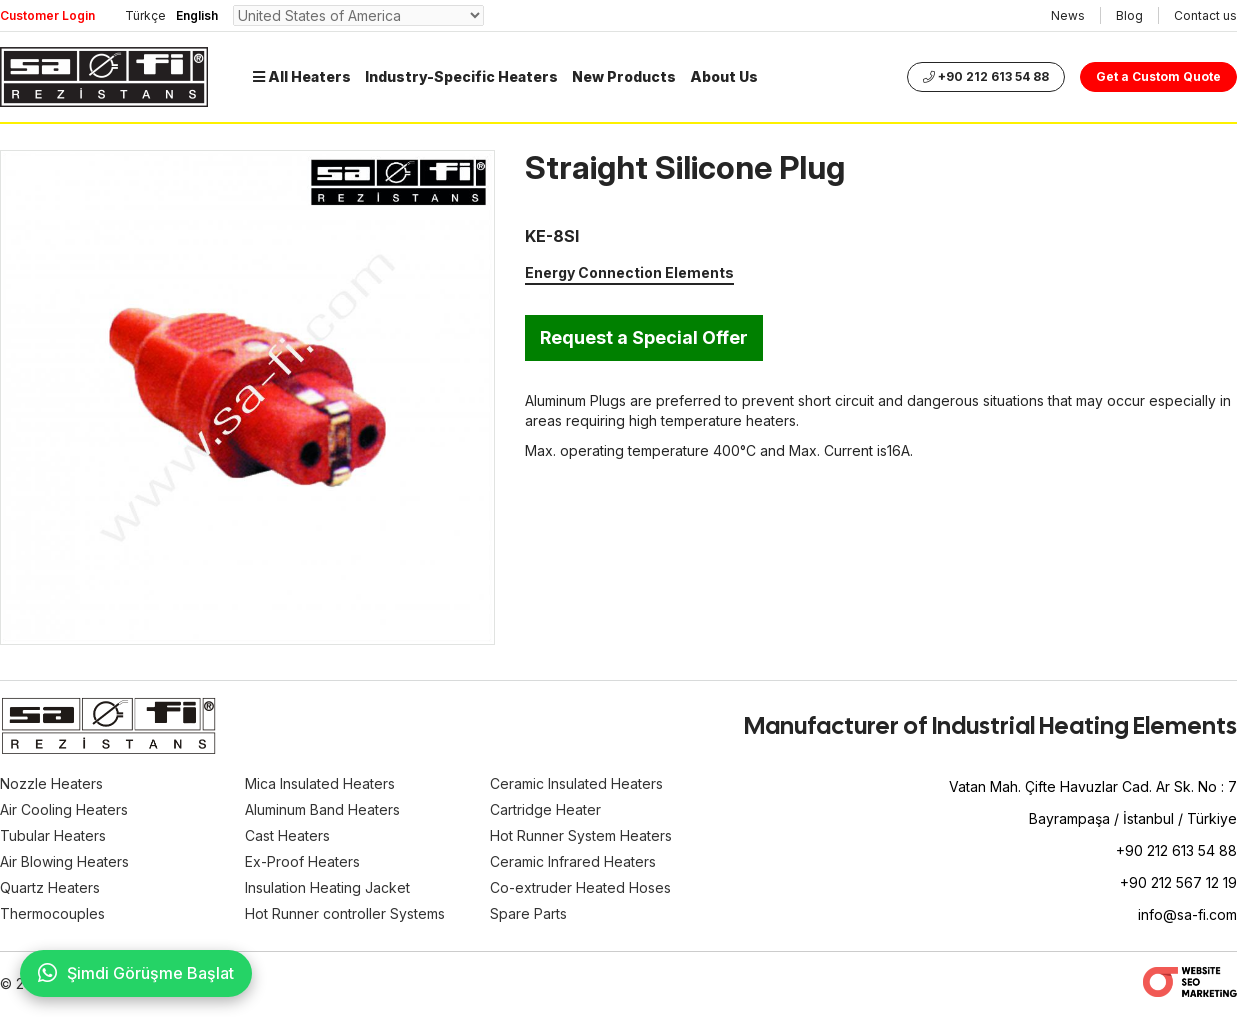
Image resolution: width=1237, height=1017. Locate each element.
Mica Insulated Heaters (320, 783)
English (197, 15)
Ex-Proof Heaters (302, 861)
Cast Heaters (287, 835)
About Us (724, 76)
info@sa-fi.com (1187, 914)
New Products (624, 76)
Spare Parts (528, 913)
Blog (1129, 15)
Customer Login (47, 15)
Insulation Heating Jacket (327, 887)
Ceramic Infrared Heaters (573, 861)
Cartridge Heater (545, 809)
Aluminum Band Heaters (322, 809)
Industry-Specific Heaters (461, 76)
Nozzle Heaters (51, 783)
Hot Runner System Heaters (581, 835)
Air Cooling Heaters (64, 809)
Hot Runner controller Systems (345, 913)
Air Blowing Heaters (64, 861)
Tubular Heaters (53, 835)
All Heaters (302, 76)
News (1068, 15)
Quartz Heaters (50, 887)
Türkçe (145, 15)
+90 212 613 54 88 (986, 76)
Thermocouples (52, 913)
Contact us (1205, 15)
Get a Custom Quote (1158, 76)
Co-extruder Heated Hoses (580, 887)
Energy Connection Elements (629, 272)
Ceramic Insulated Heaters (576, 783)
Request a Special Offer (644, 337)
